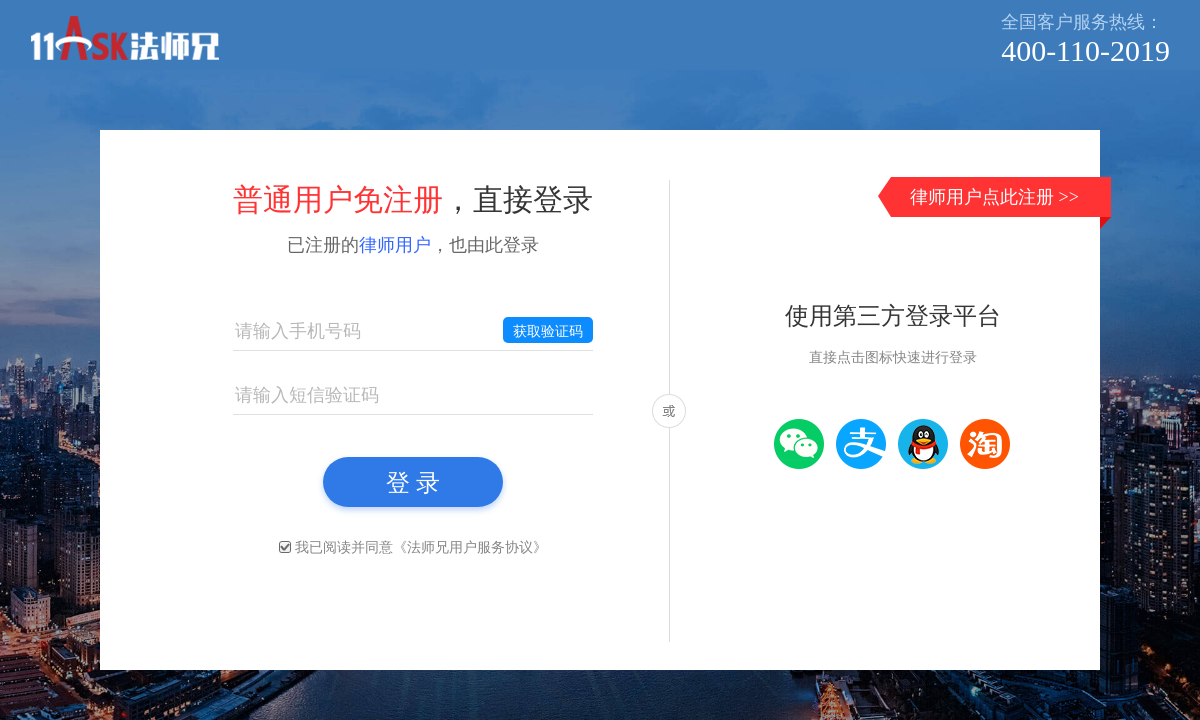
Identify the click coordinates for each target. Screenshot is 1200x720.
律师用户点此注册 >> (994, 197)
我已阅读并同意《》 (421, 547)
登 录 (413, 482)
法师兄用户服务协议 (470, 547)
